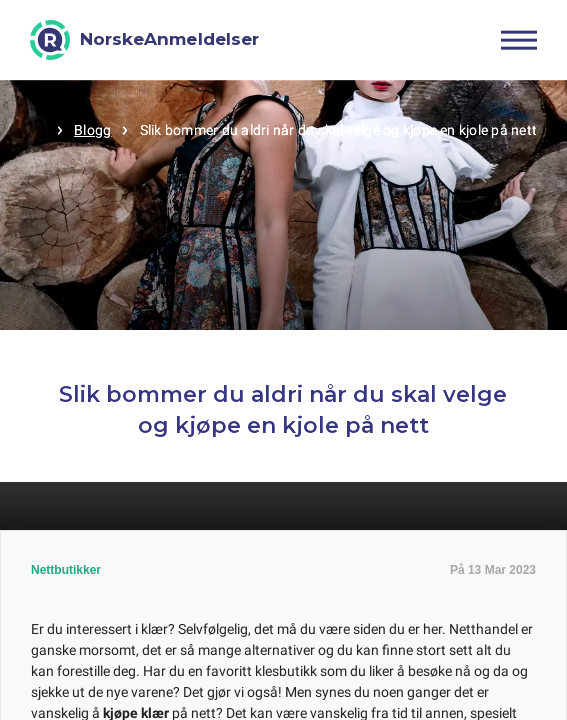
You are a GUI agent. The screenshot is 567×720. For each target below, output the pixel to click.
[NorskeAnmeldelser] (144, 40)
